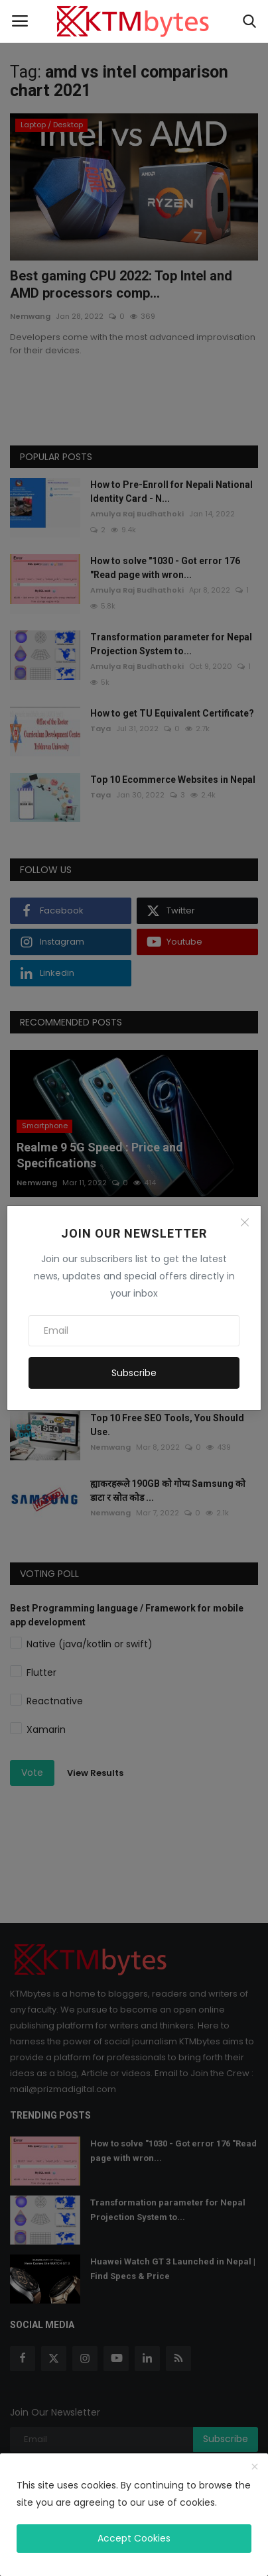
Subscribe (134, 1372)
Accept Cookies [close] (134, 2538)
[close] (254, 2467)
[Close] (245, 1222)
